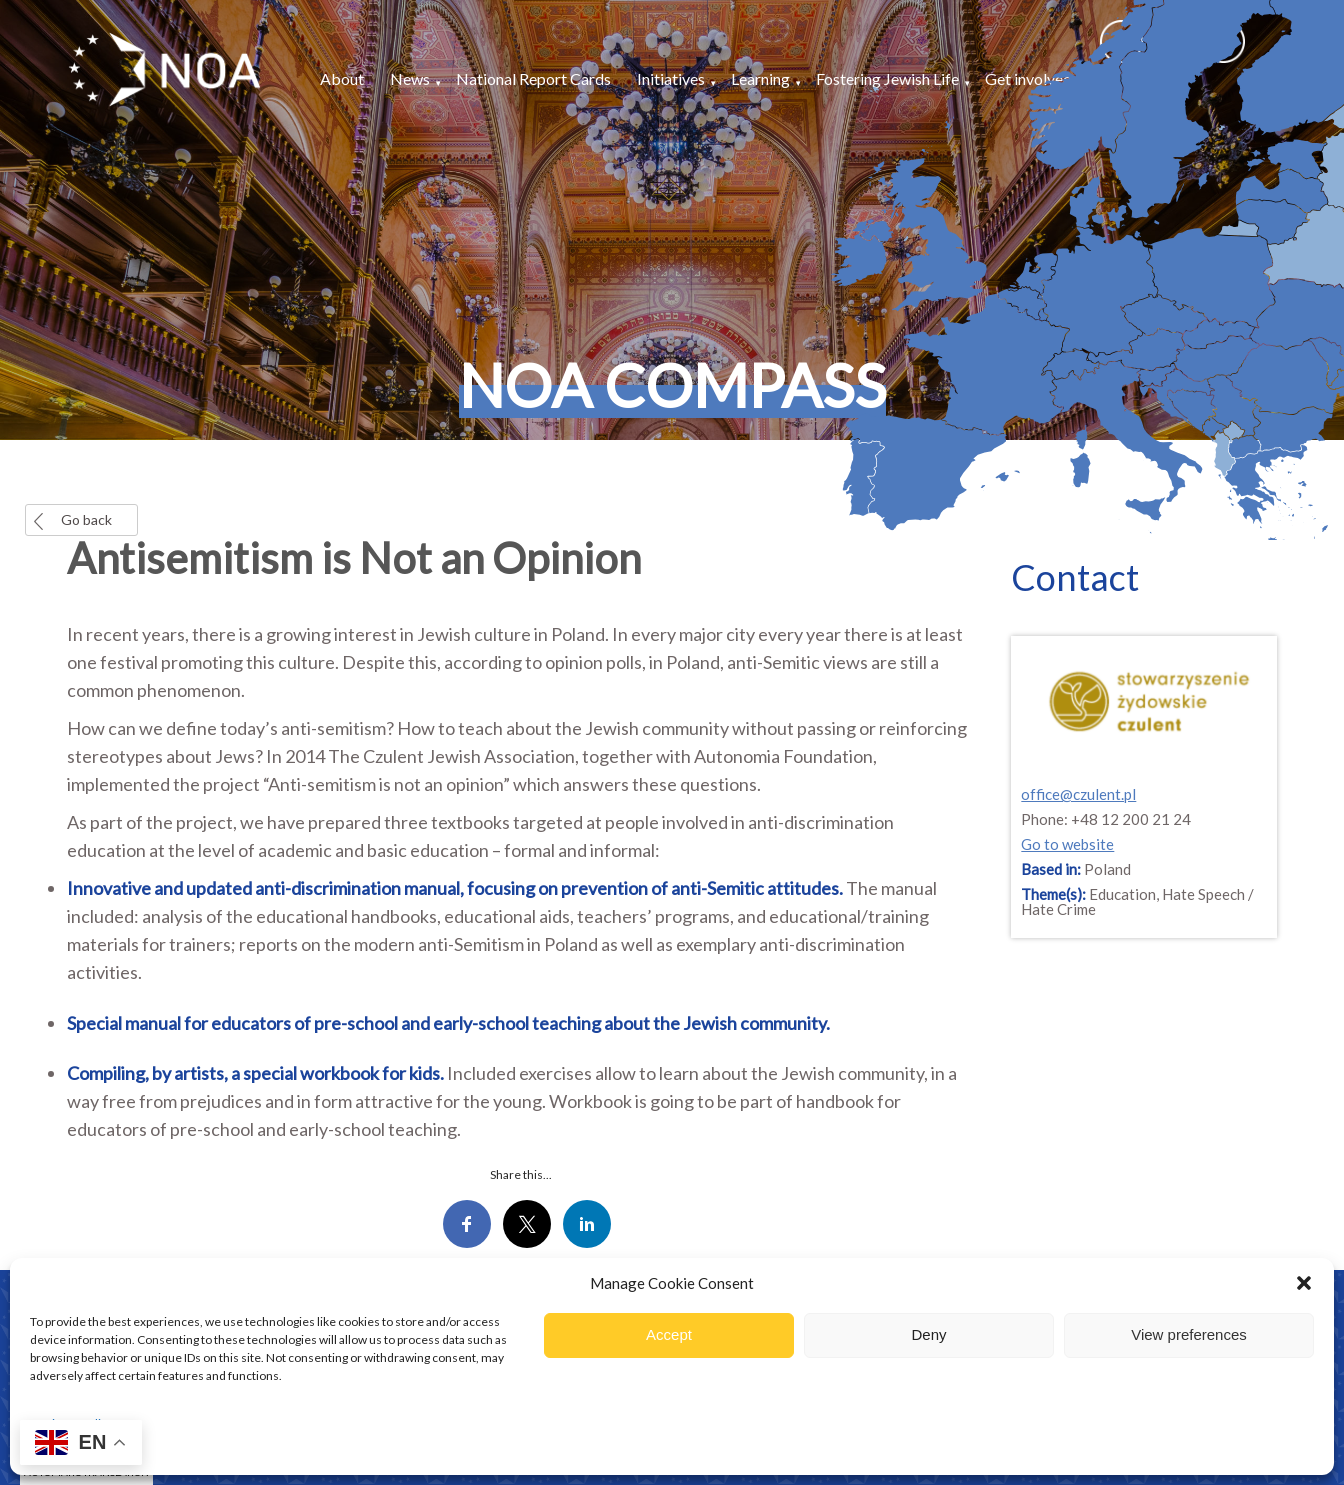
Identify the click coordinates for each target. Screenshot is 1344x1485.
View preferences (1189, 1334)
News (410, 78)
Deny (928, 1334)
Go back (86, 519)
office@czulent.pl (1078, 794)
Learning (760, 78)
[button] (1304, 1283)
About (342, 78)
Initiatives (671, 78)
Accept (669, 1334)
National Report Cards (533, 78)
